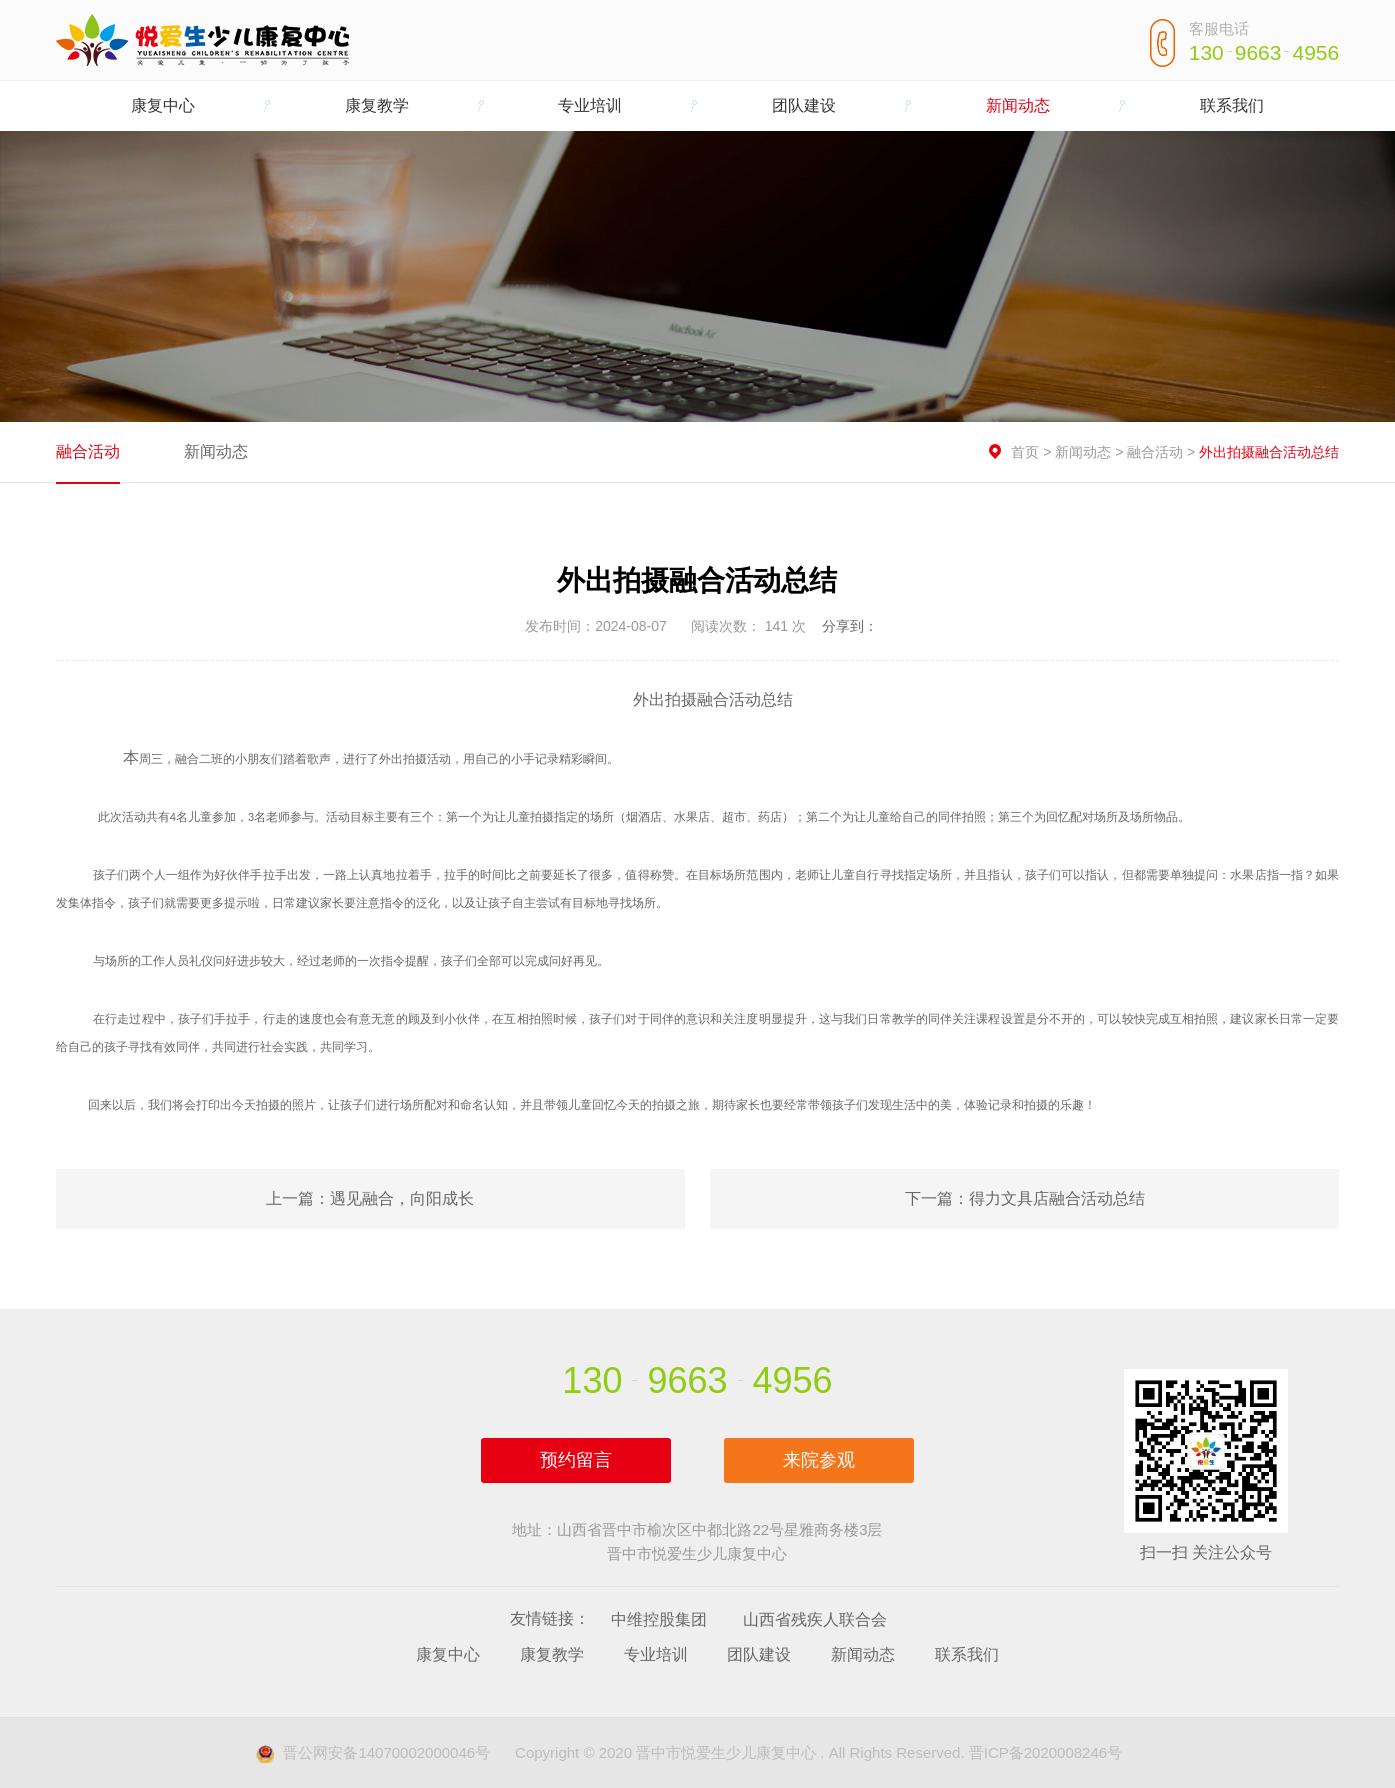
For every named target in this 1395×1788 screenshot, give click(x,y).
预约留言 (576, 1460)
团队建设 (804, 105)
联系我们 (1232, 105)
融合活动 (88, 451)
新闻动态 (1018, 105)
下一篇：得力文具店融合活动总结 (1025, 1198)
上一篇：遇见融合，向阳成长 (370, 1198)
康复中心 (163, 105)
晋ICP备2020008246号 (1045, 1752)
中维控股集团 (659, 1619)
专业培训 (590, 105)
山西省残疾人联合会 (815, 1619)
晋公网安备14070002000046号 (373, 1752)
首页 (1025, 452)
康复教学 (377, 105)
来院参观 (819, 1460)
